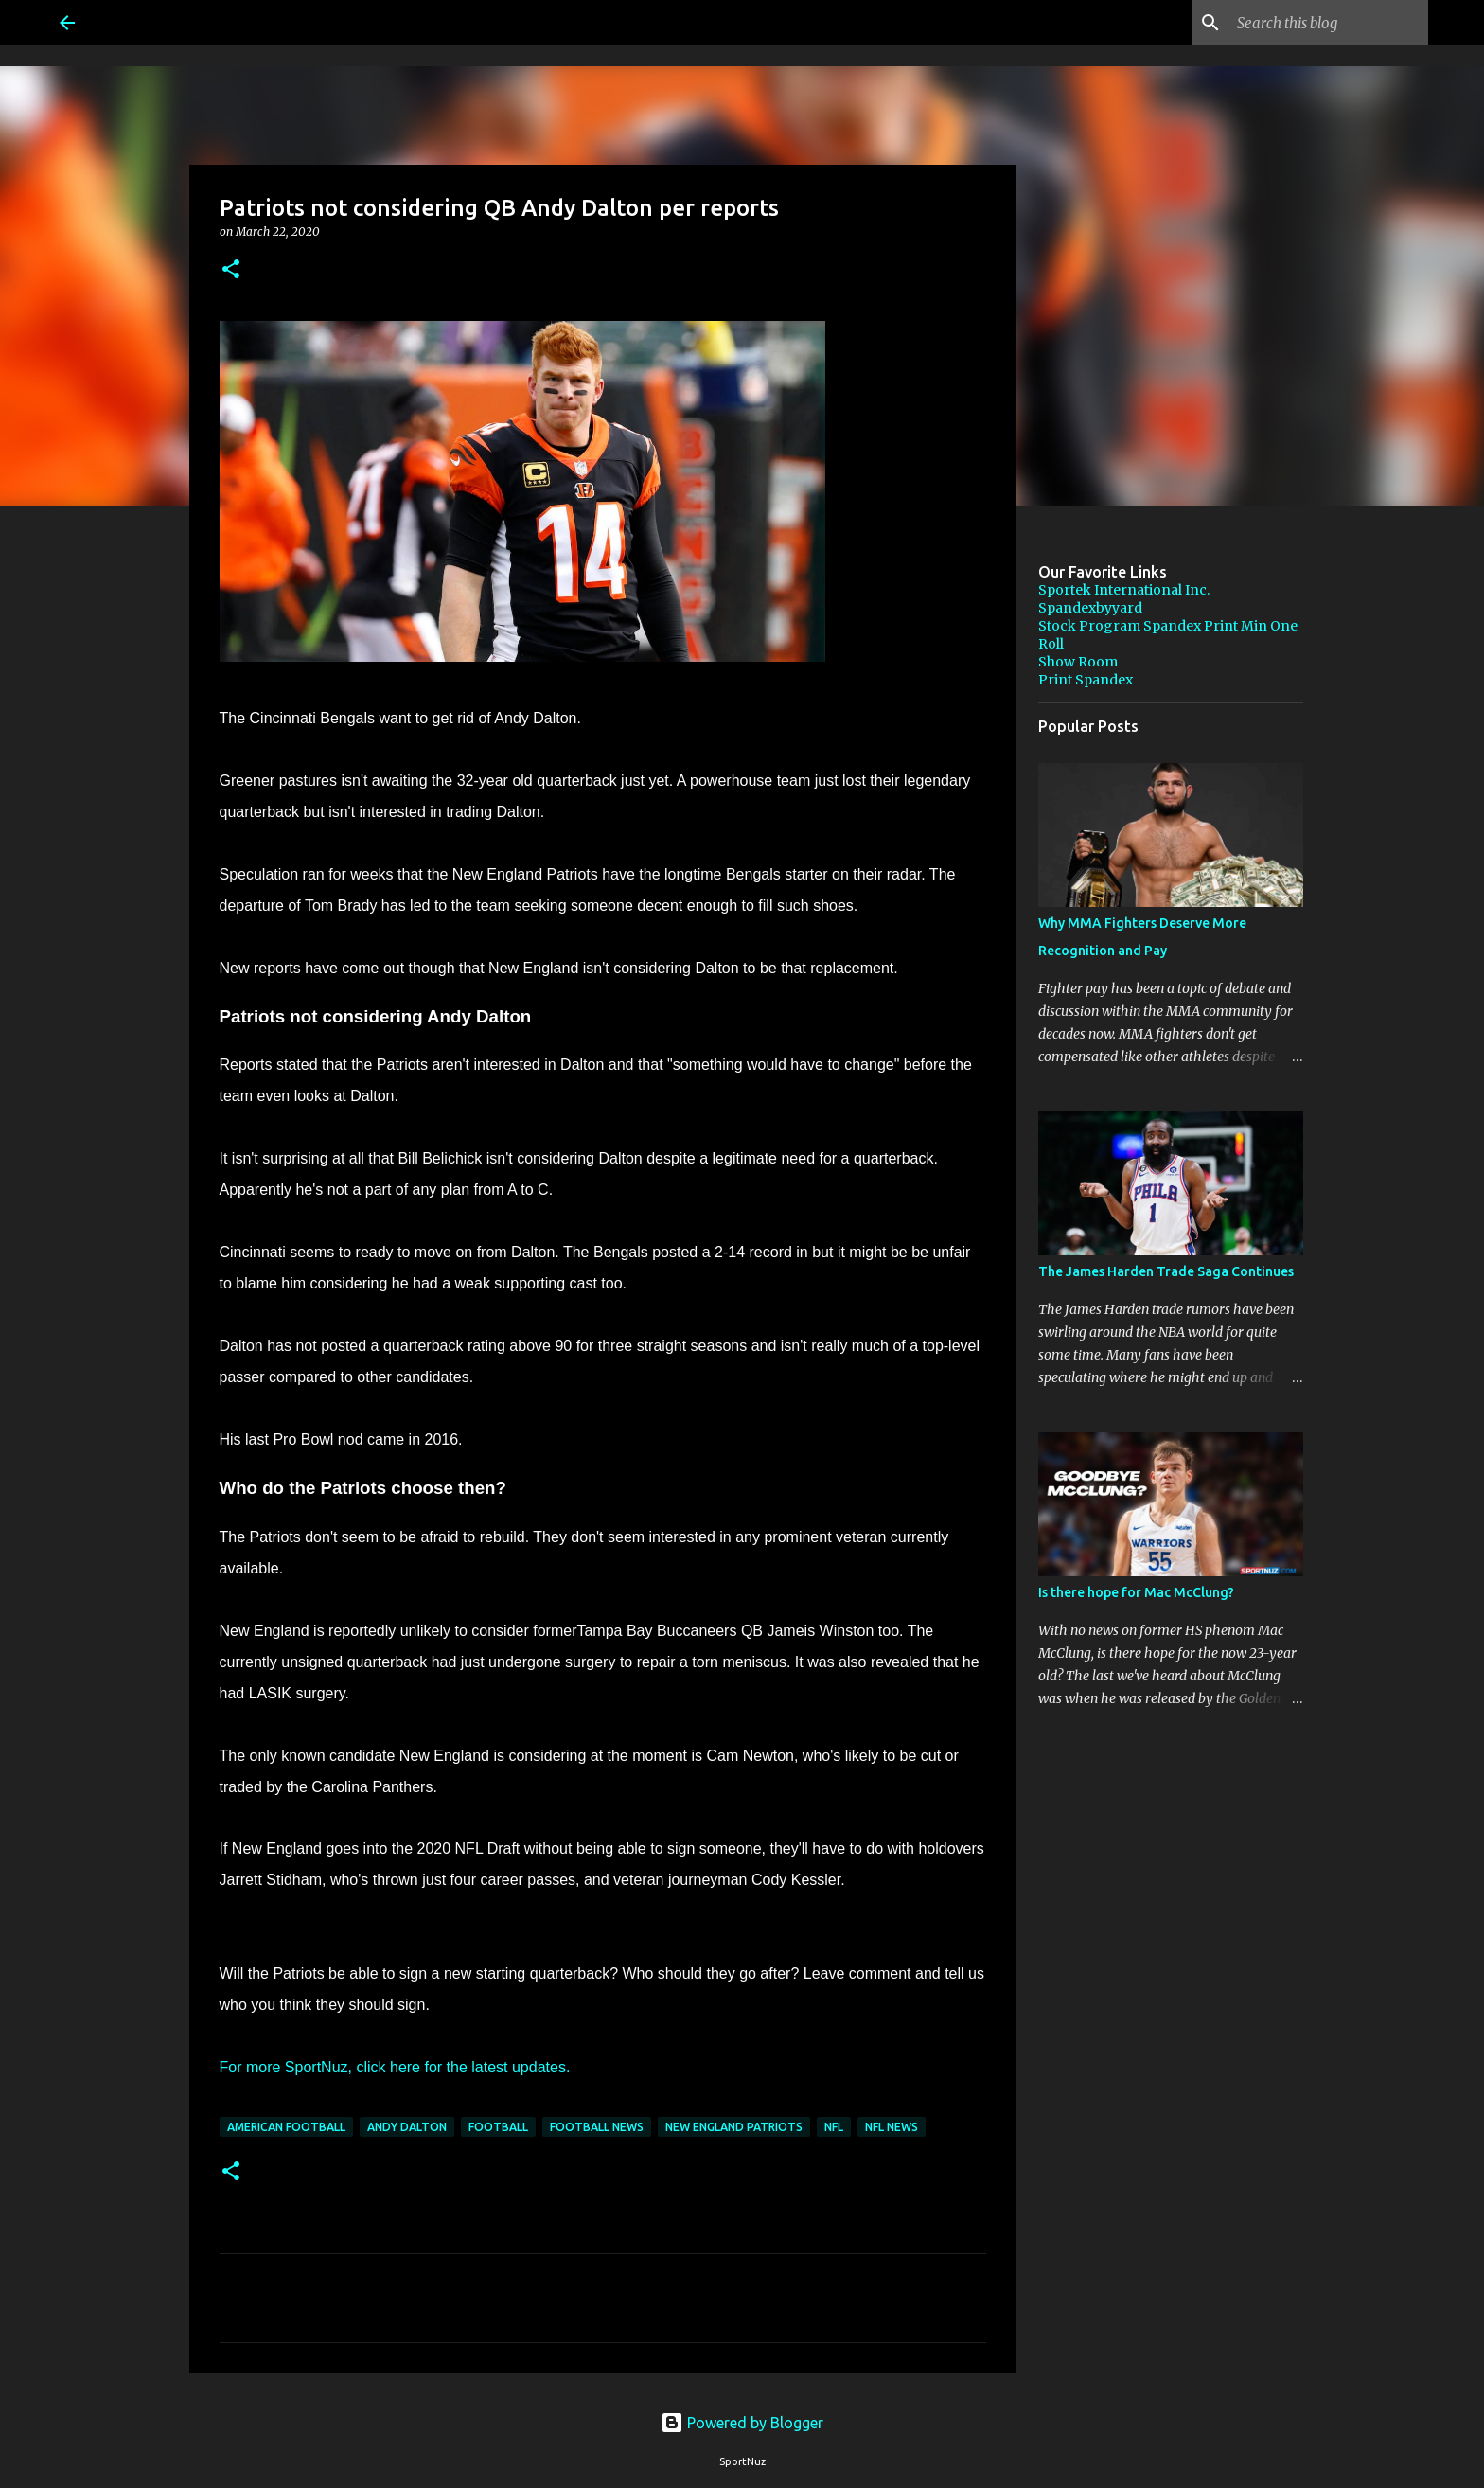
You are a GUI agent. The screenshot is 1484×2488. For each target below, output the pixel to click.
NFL (833, 2127)
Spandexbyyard (1090, 607)
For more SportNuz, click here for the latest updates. (395, 2067)
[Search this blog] (1328, 22)
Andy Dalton (407, 2127)
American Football (286, 2127)
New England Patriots (734, 2127)
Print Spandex (1085, 679)
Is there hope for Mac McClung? (1136, 1592)
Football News (597, 2127)
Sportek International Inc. (1124, 589)
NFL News (891, 2127)
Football (498, 2127)
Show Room (1078, 661)
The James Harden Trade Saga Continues (1166, 1271)
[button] (231, 270)
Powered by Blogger (742, 2422)
